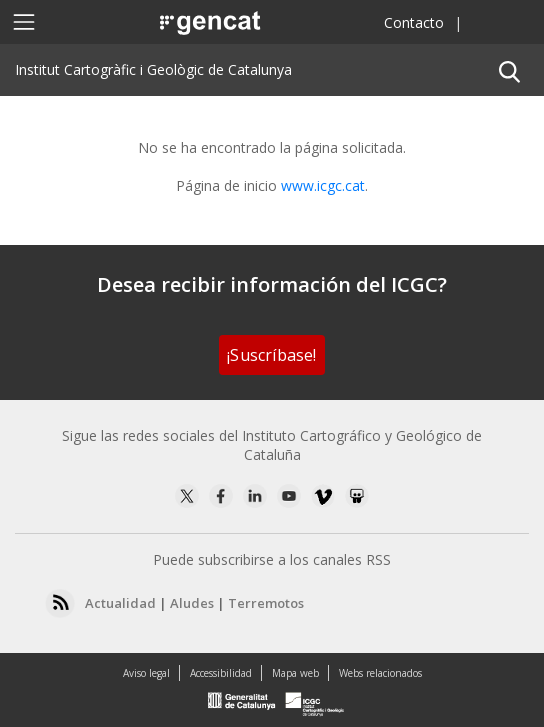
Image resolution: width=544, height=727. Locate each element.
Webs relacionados (380, 673)
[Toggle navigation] (23, 21)
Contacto (414, 22)
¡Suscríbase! (271, 355)
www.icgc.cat (323, 185)
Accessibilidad (221, 673)
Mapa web (295, 673)
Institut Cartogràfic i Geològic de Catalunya (153, 69)
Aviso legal (146, 673)
